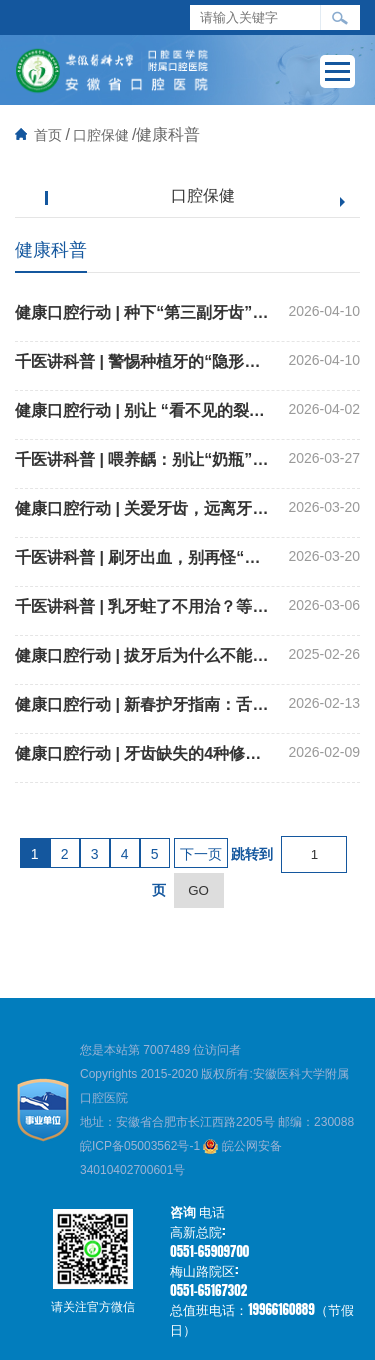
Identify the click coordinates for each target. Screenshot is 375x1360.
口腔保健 (101, 135)
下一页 (201, 854)
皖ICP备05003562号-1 (141, 1146)
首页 (48, 135)
